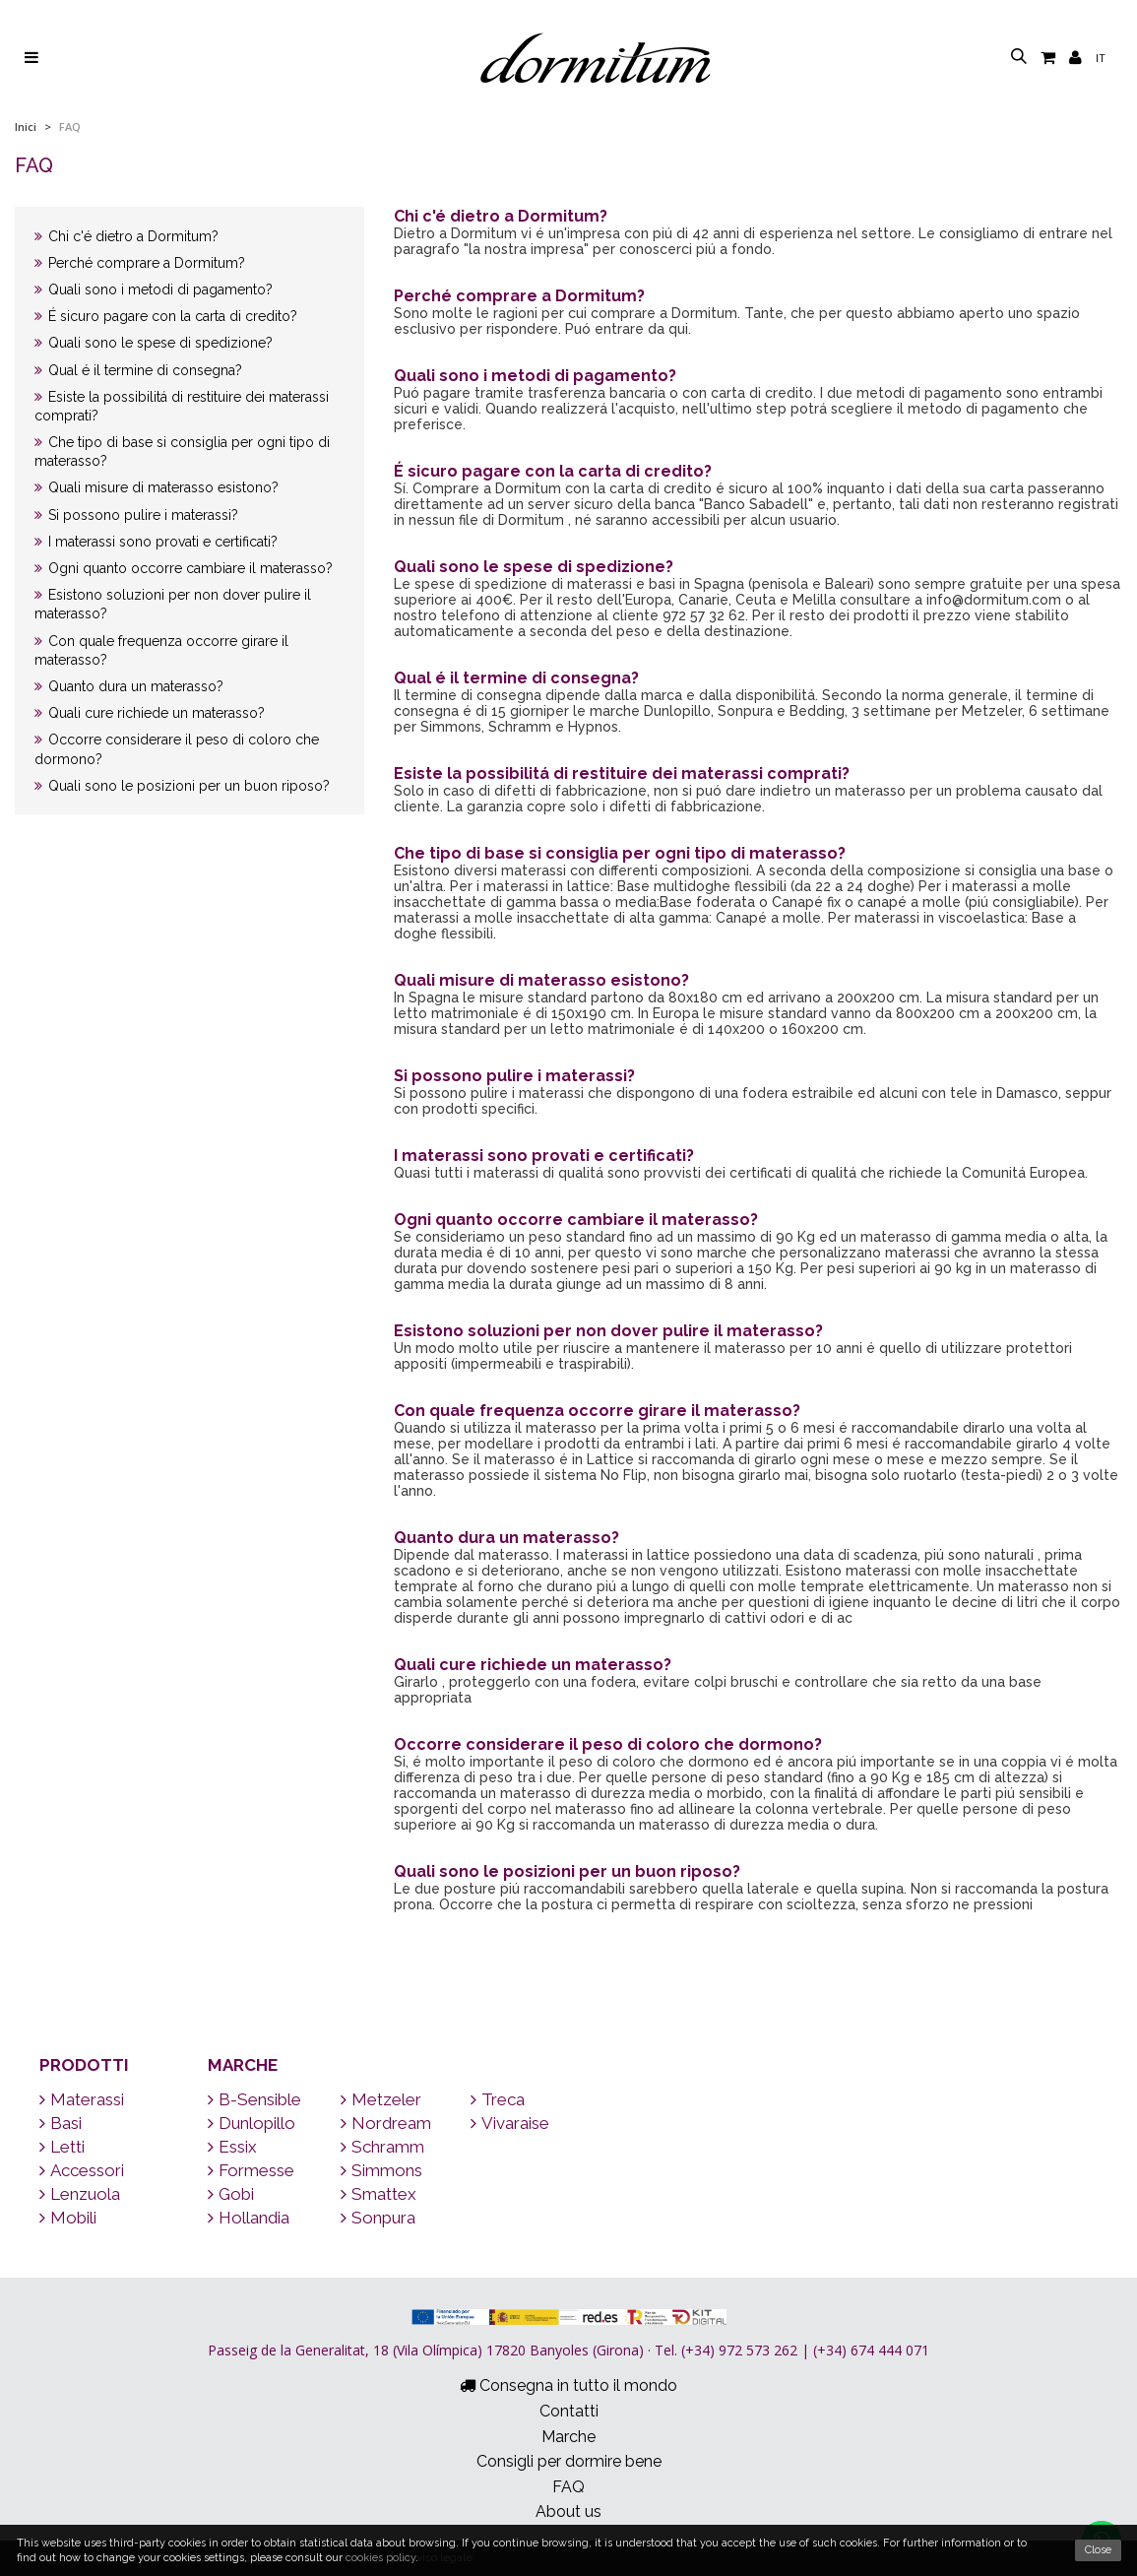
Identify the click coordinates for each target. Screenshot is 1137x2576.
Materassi (81, 2099)
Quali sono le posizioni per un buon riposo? (182, 786)
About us (568, 2511)
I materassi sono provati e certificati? (156, 541)
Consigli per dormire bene (569, 2461)
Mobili (67, 2217)
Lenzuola (79, 2194)
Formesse (251, 2170)
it (1100, 57)
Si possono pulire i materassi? (136, 515)
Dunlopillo (251, 2123)
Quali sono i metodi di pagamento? (153, 289)
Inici (25, 126)
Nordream (386, 2123)
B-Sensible (254, 2099)
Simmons (381, 2170)
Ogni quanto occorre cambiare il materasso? (183, 568)
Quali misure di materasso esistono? (156, 487)
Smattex (378, 2194)
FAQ (568, 2487)
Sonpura (378, 2217)
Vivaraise (510, 2123)
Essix (232, 2147)
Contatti (569, 2411)
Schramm (382, 2147)
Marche (243, 2065)
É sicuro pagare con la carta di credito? (165, 316)
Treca (498, 2099)
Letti (62, 2147)
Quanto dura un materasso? (128, 686)
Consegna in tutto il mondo (568, 2385)
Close (1098, 2550)
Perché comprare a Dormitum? (139, 263)
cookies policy (380, 2557)
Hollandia (248, 2217)
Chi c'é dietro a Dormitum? (126, 236)
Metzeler (381, 2099)
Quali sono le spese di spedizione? (153, 343)
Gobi (231, 2194)
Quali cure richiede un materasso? (149, 713)
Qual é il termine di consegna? (138, 370)
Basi (60, 2123)
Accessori (81, 2170)
